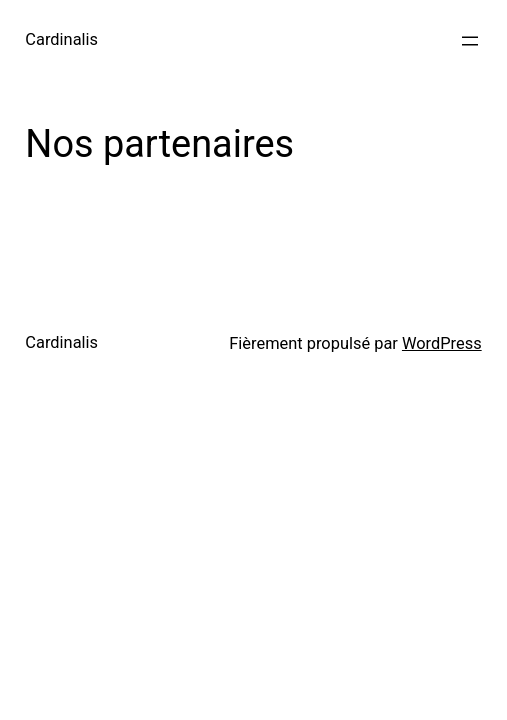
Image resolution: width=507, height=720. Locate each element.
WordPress (442, 343)
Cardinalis (61, 39)
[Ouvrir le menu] (470, 41)
